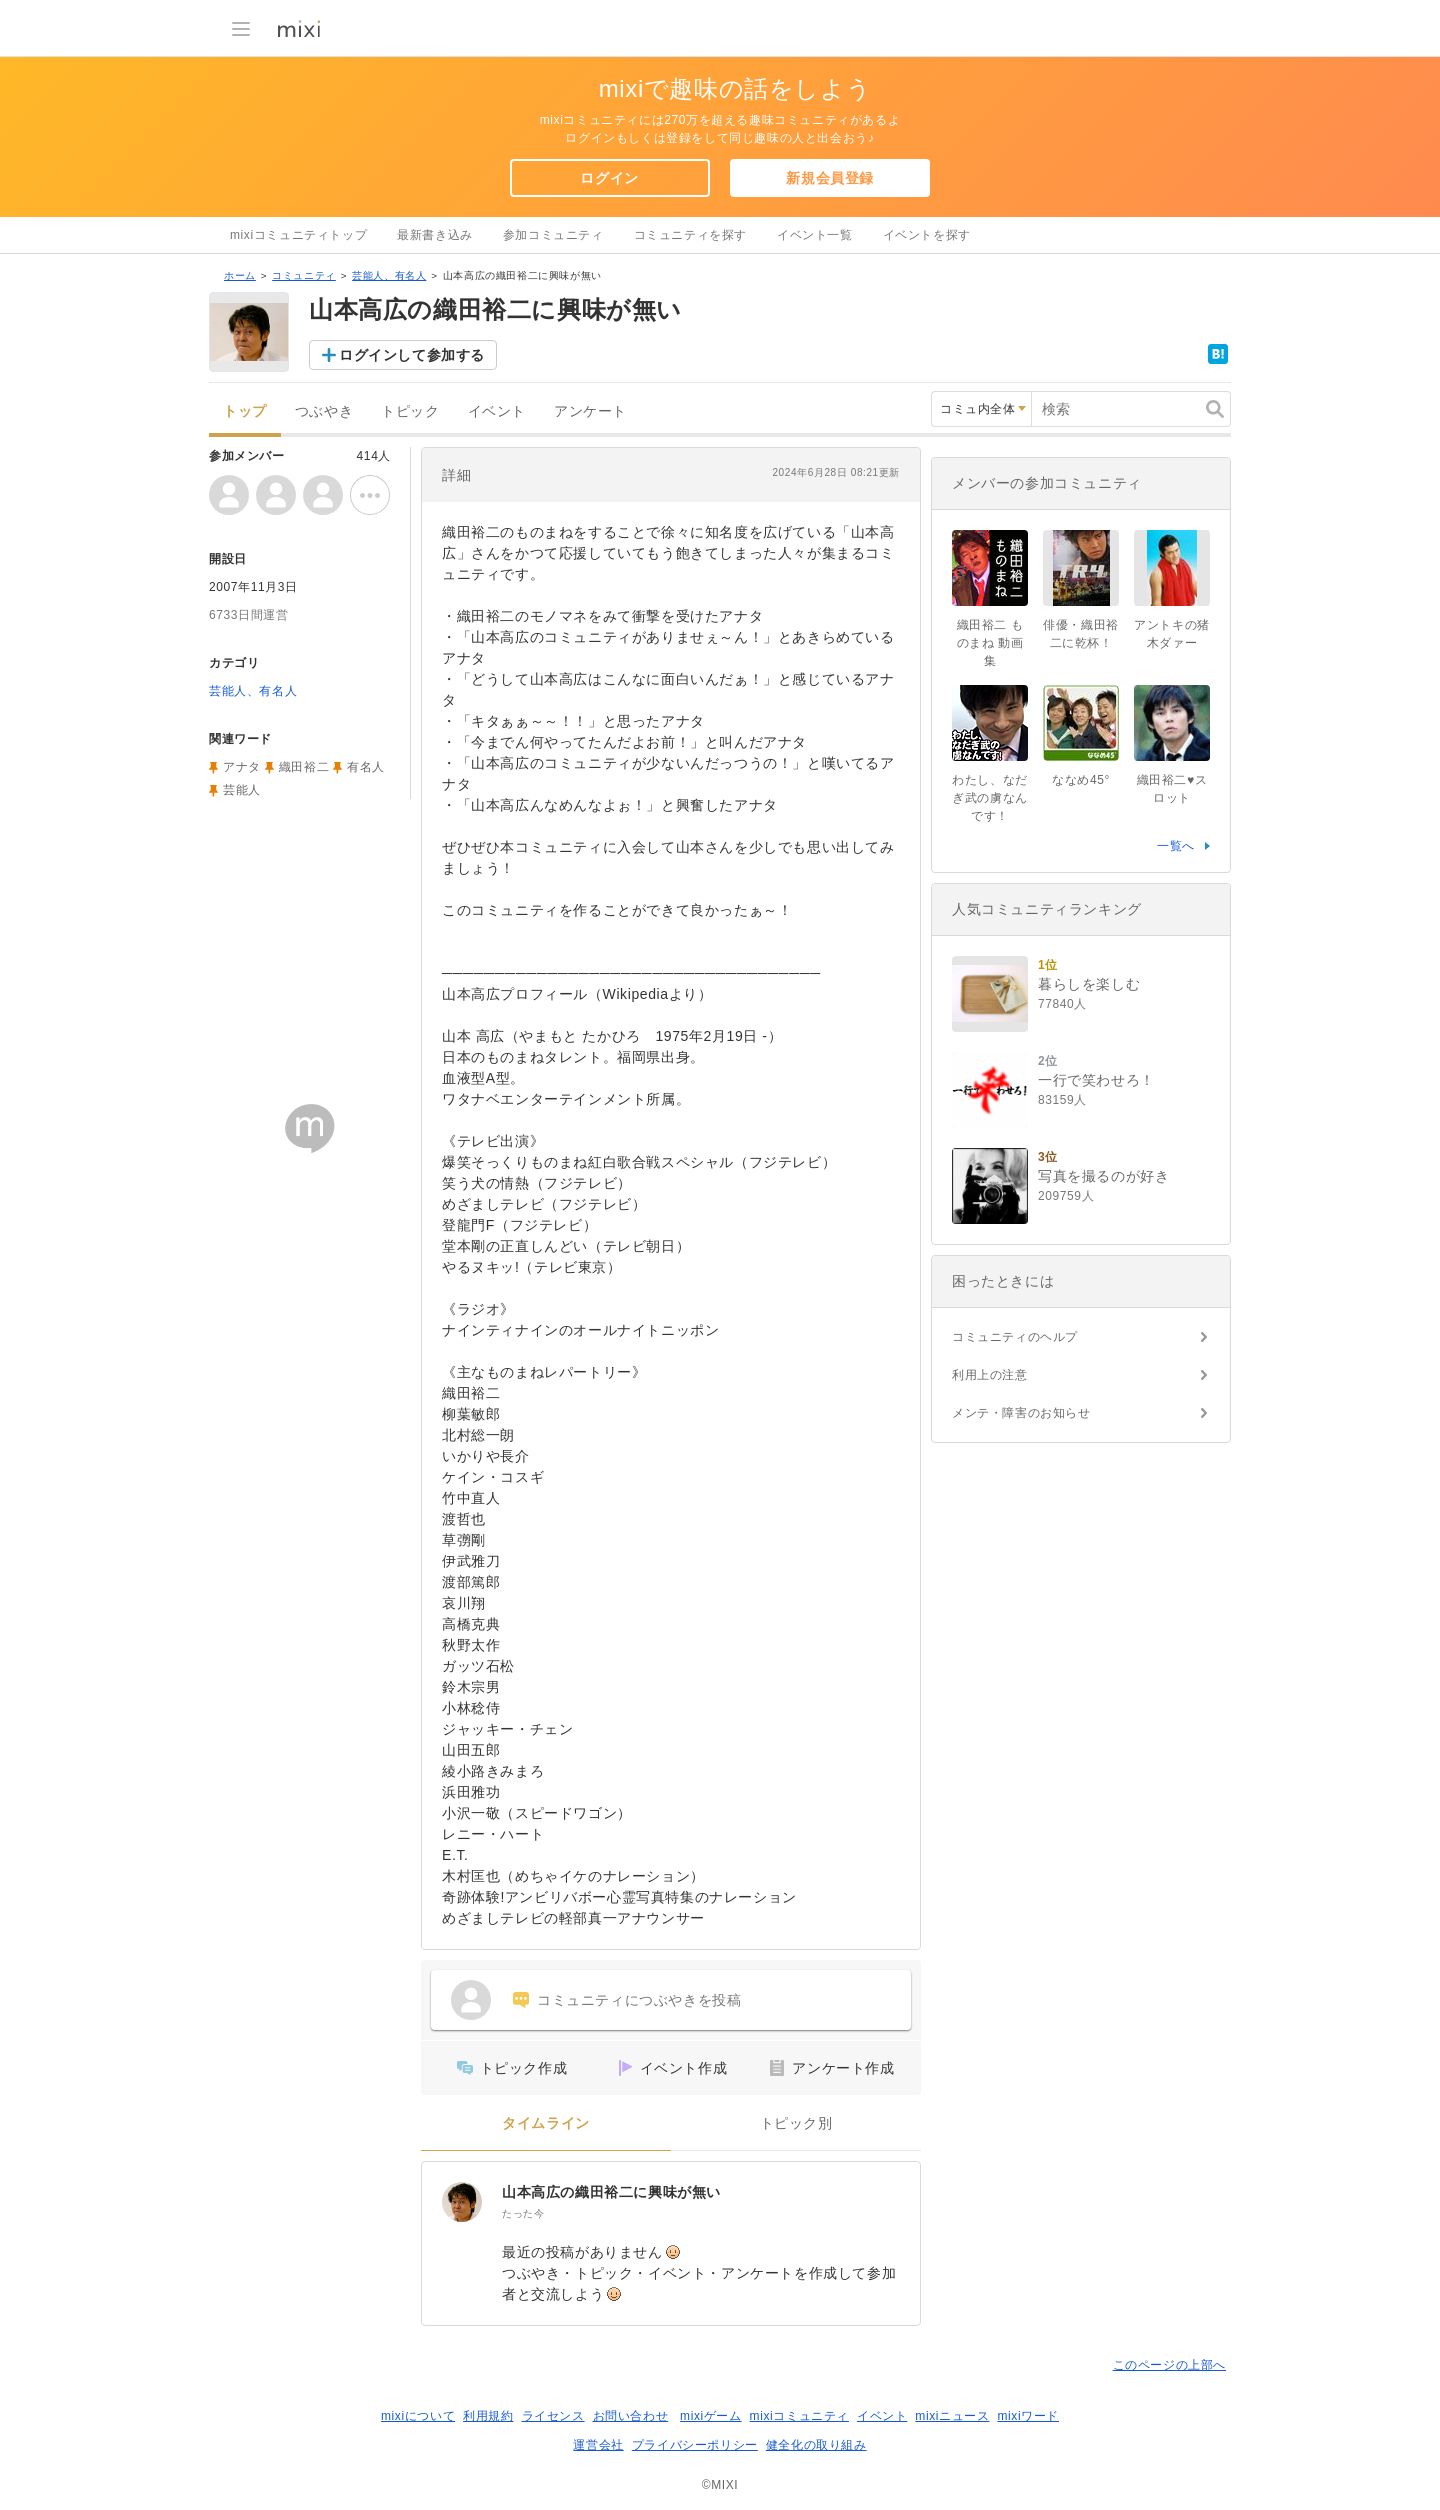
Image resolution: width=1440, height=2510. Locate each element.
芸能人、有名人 (389, 275)
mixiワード (1028, 2416)
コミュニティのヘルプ (1015, 1337)
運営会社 (598, 2445)
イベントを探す (927, 235)
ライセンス (553, 2416)
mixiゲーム (711, 2416)
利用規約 (488, 2416)
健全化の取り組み (816, 2445)
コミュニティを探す (690, 235)
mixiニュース (952, 2416)
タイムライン (546, 2123)
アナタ (242, 767)
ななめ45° (1081, 780)
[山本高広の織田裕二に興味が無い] (462, 2202)
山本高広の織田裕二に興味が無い (611, 2192)
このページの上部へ (1169, 2365)
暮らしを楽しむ (1089, 984)
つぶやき (324, 411)
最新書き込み (435, 235)
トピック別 (796, 2123)
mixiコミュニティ (799, 2416)
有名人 (366, 767)
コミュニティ (304, 275)
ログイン (609, 178)
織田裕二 (304, 767)
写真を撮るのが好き (1103, 1176)
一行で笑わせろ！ (1096, 1080)
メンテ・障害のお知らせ (1021, 1413)
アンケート (590, 411)
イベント (497, 411)
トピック (410, 411)
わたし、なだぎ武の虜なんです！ (990, 798)
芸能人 (242, 790)
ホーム (240, 275)
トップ (245, 411)
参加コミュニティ (553, 235)
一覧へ (1176, 846)
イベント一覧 (815, 235)
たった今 (523, 2213)
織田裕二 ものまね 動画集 (990, 643)
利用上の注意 (990, 1375)
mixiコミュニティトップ (298, 235)
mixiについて (418, 2416)
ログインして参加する (412, 355)
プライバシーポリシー (695, 2445)
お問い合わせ (631, 2416)
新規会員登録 (830, 178)
